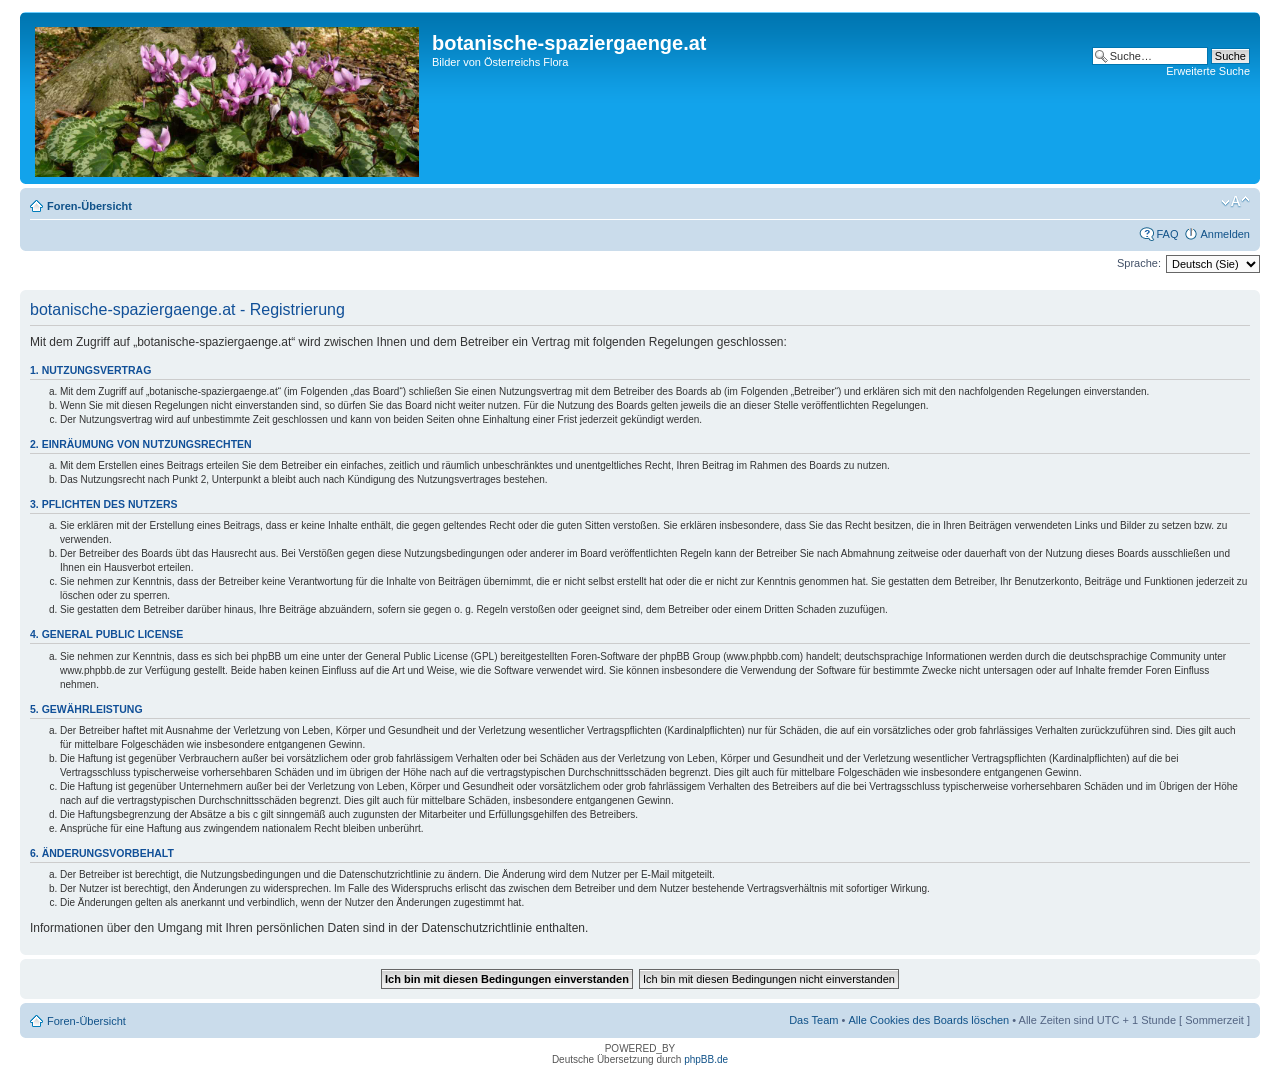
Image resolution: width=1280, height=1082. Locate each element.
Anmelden (1225, 234)
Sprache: (1139, 263)
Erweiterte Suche (1208, 71)
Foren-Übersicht (89, 206)
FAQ (1167, 234)
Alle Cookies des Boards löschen (928, 1020)
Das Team (813, 1020)
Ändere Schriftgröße (1235, 202)
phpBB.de (706, 1059)
